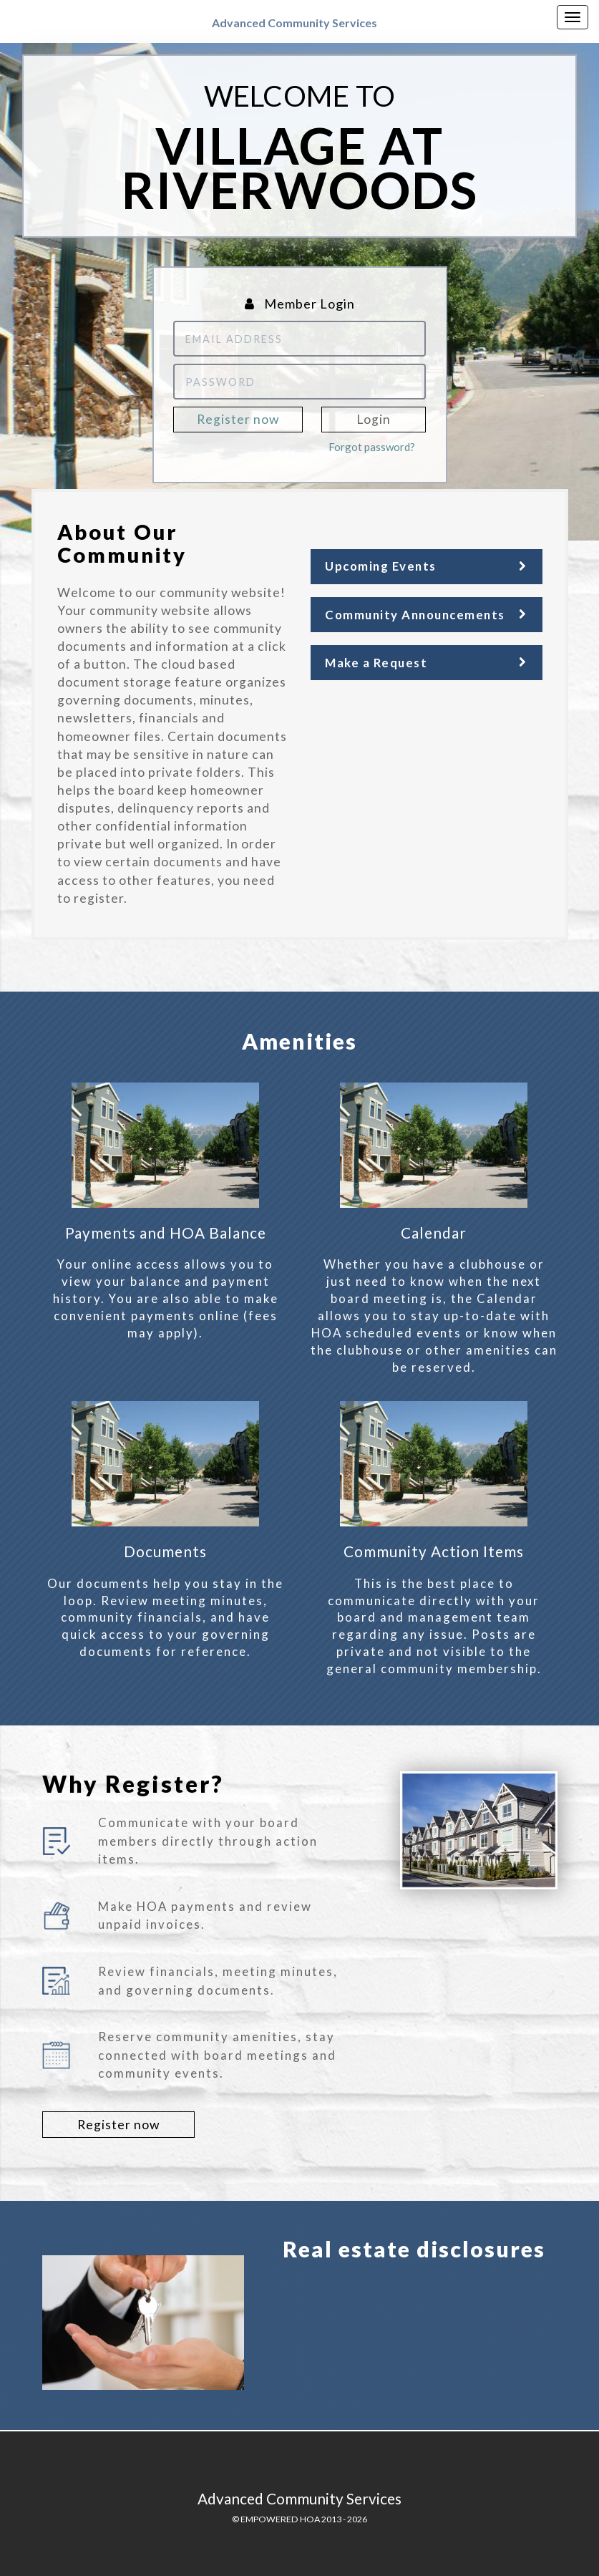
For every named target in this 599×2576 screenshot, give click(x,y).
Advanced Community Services (294, 22)
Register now (238, 419)
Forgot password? (371, 446)
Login (373, 419)
